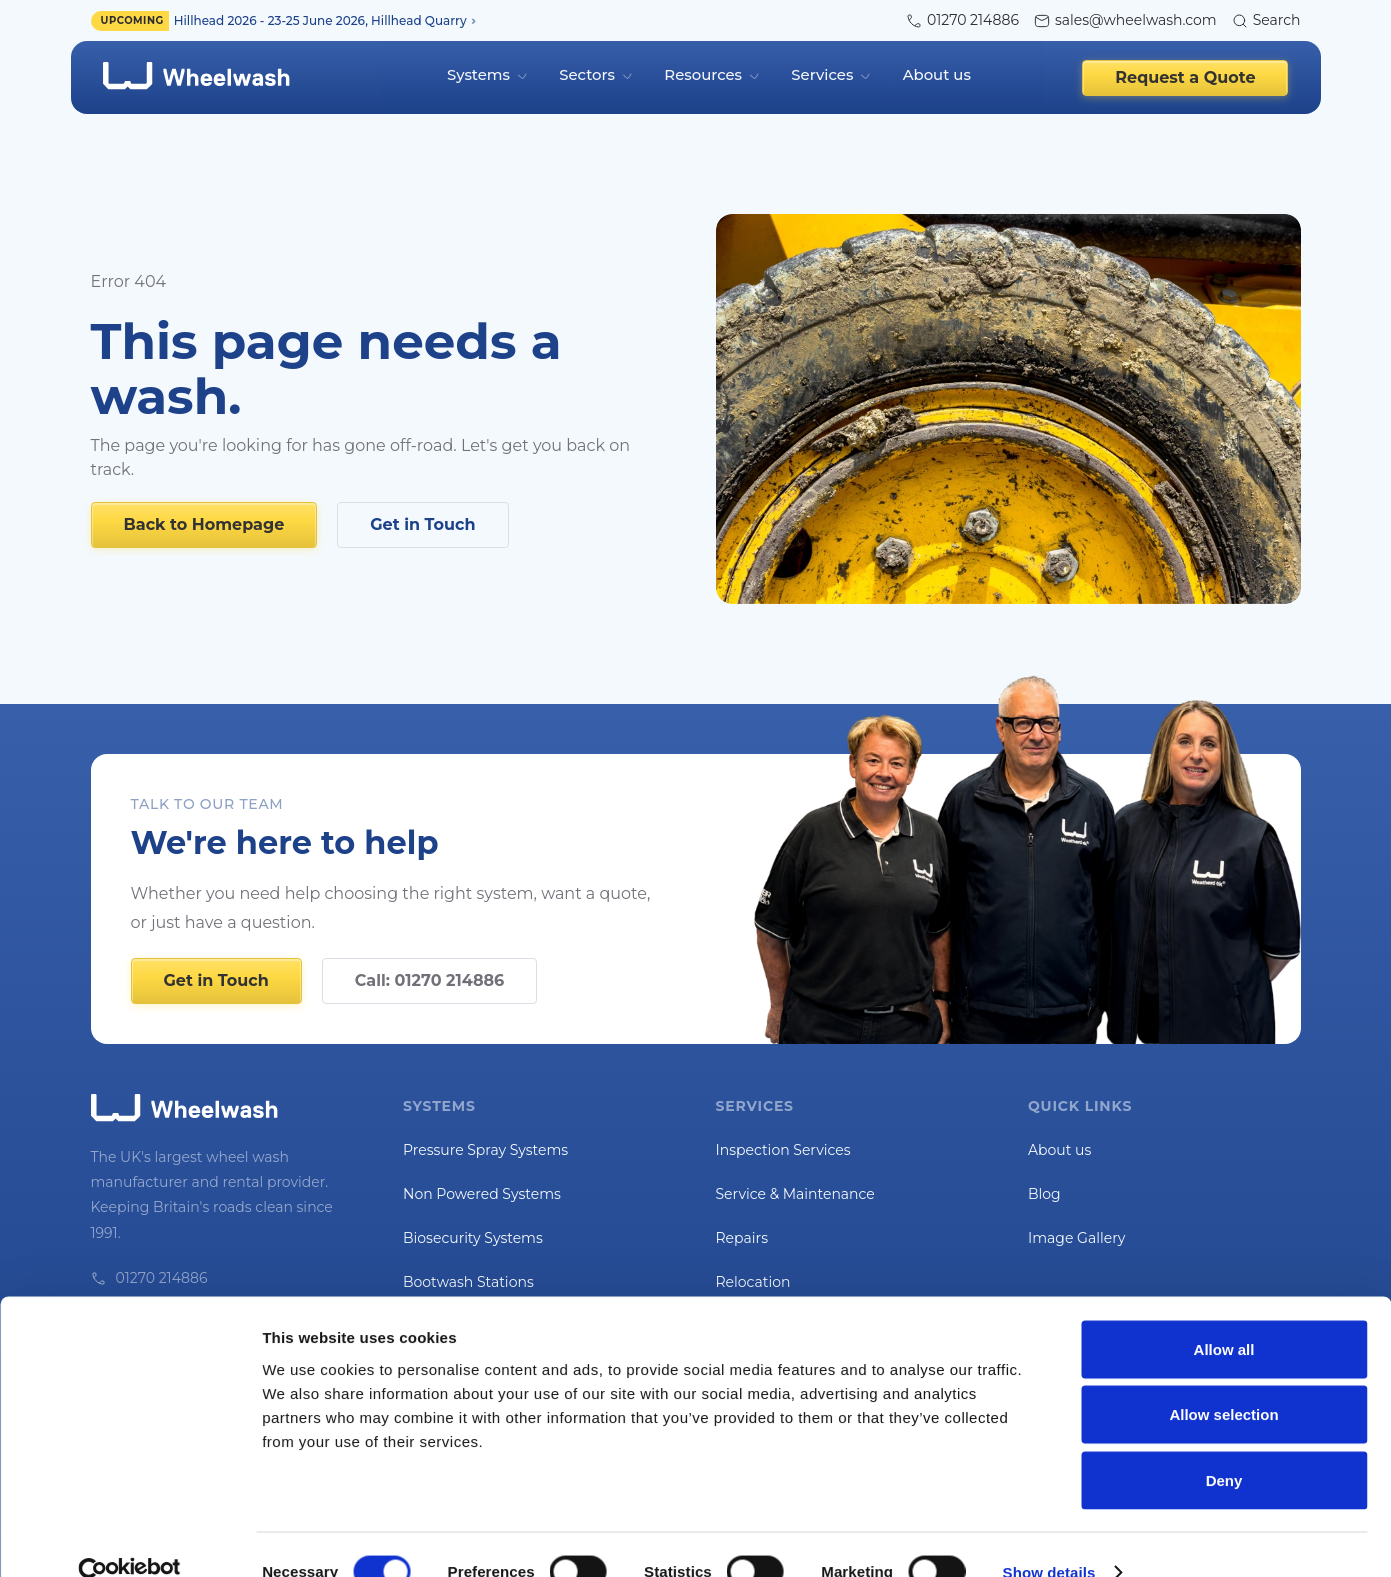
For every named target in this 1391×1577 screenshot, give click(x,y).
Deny (1224, 1445)
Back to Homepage (204, 516)
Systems (485, 73)
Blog (1044, 1186)
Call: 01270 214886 (429, 972)
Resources (704, 73)
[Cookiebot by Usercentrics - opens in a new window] (129, 1538)
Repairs (742, 1230)
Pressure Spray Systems (485, 1142)
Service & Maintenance (795, 1186)
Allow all (1224, 1314)
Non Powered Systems (482, 1186)
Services (820, 73)
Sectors (591, 73)
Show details (1049, 1537)
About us (932, 73)
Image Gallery (1076, 1230)
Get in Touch (422, 516)
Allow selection (1223, 1380)
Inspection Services (783, 1142)
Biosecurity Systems (473, 1230)
